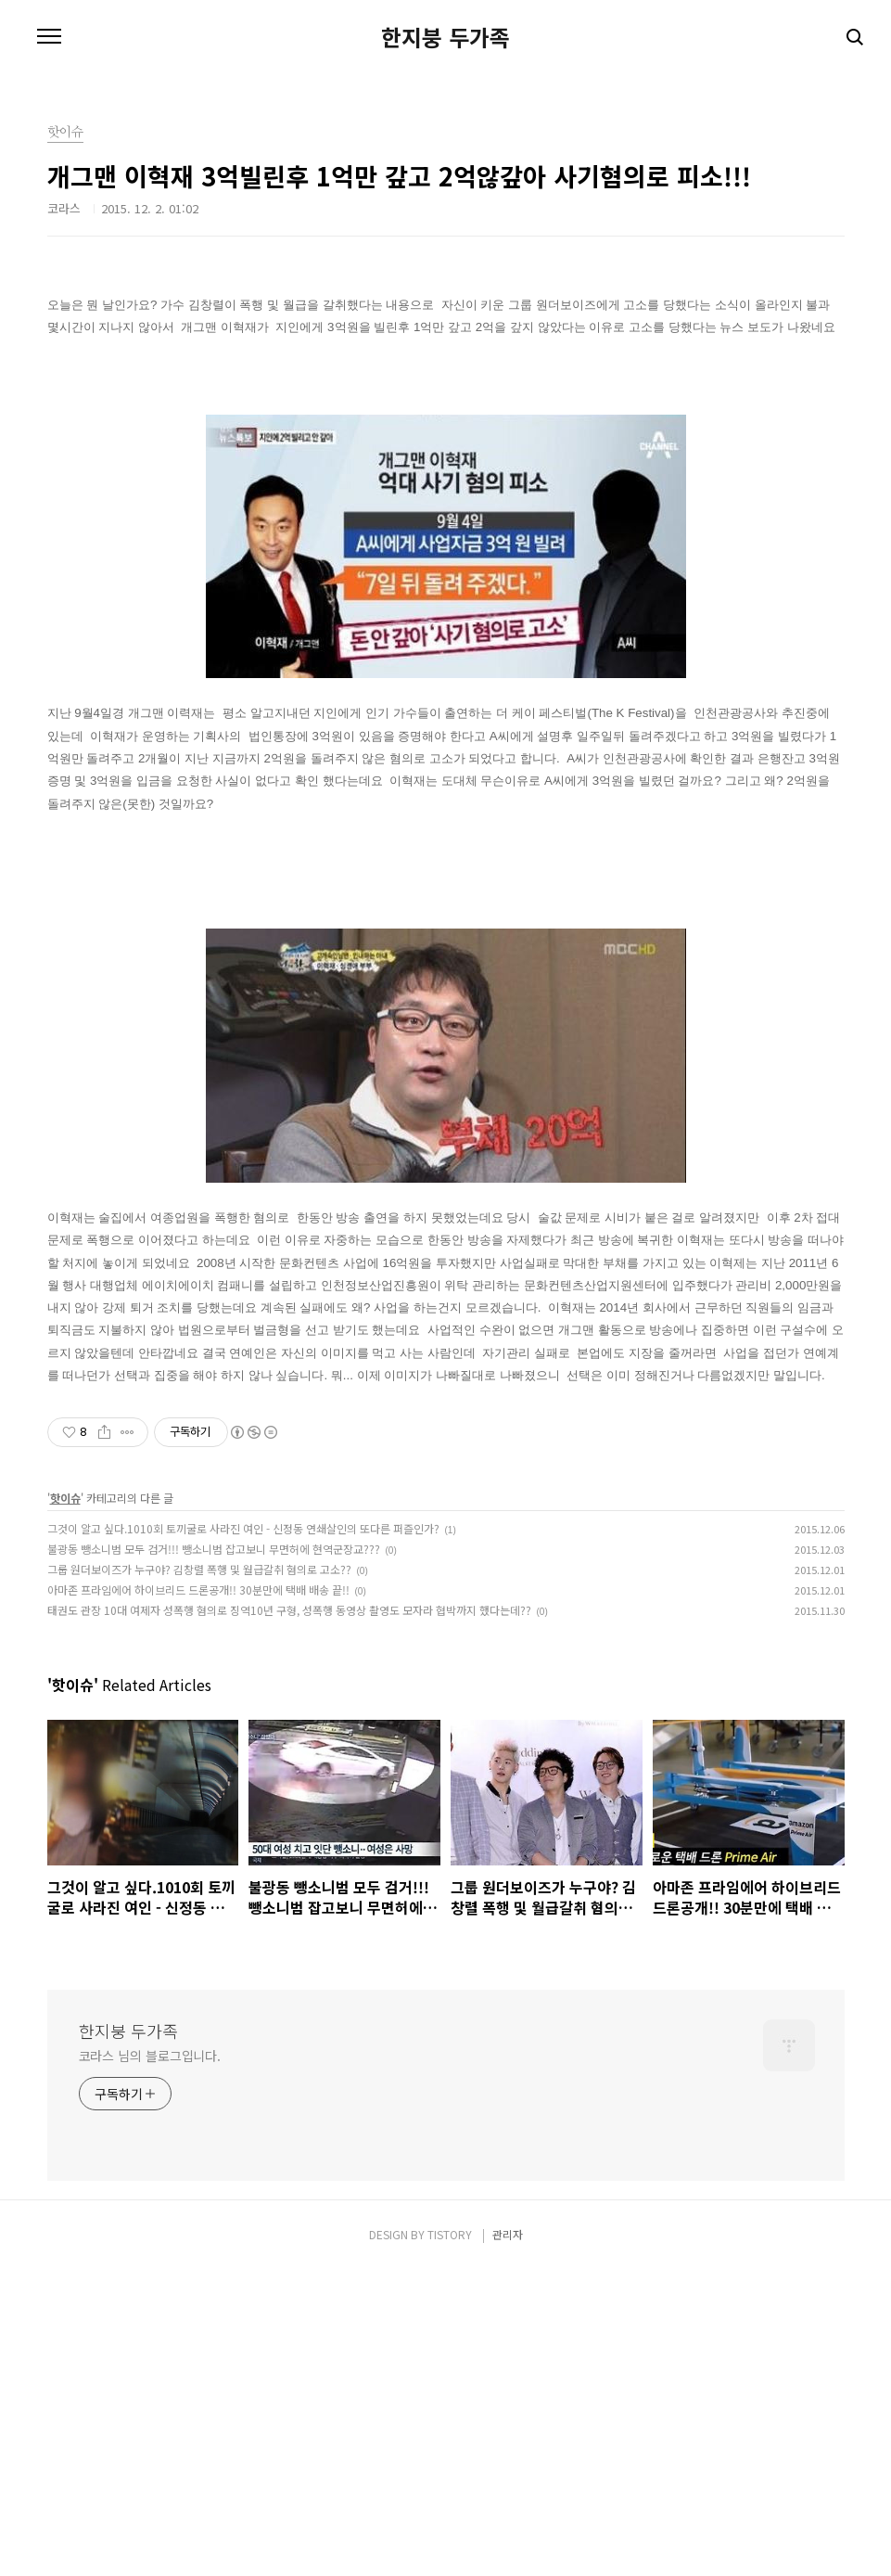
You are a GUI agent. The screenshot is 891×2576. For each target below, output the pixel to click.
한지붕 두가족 (445, 37)
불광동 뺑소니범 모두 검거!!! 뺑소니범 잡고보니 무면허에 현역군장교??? (213, 1855)
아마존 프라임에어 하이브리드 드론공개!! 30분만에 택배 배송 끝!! (198, 1895)
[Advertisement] (446, 422)
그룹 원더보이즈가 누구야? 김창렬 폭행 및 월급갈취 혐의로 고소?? (199, 1875)
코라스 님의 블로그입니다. (150, 2361)
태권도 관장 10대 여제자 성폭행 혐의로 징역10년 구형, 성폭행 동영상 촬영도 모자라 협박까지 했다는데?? (289, 1916)
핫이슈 (65, 1804)
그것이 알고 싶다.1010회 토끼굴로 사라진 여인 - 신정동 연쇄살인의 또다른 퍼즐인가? (243, 1834)
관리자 (507, 2540)
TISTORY (449, 2540)
